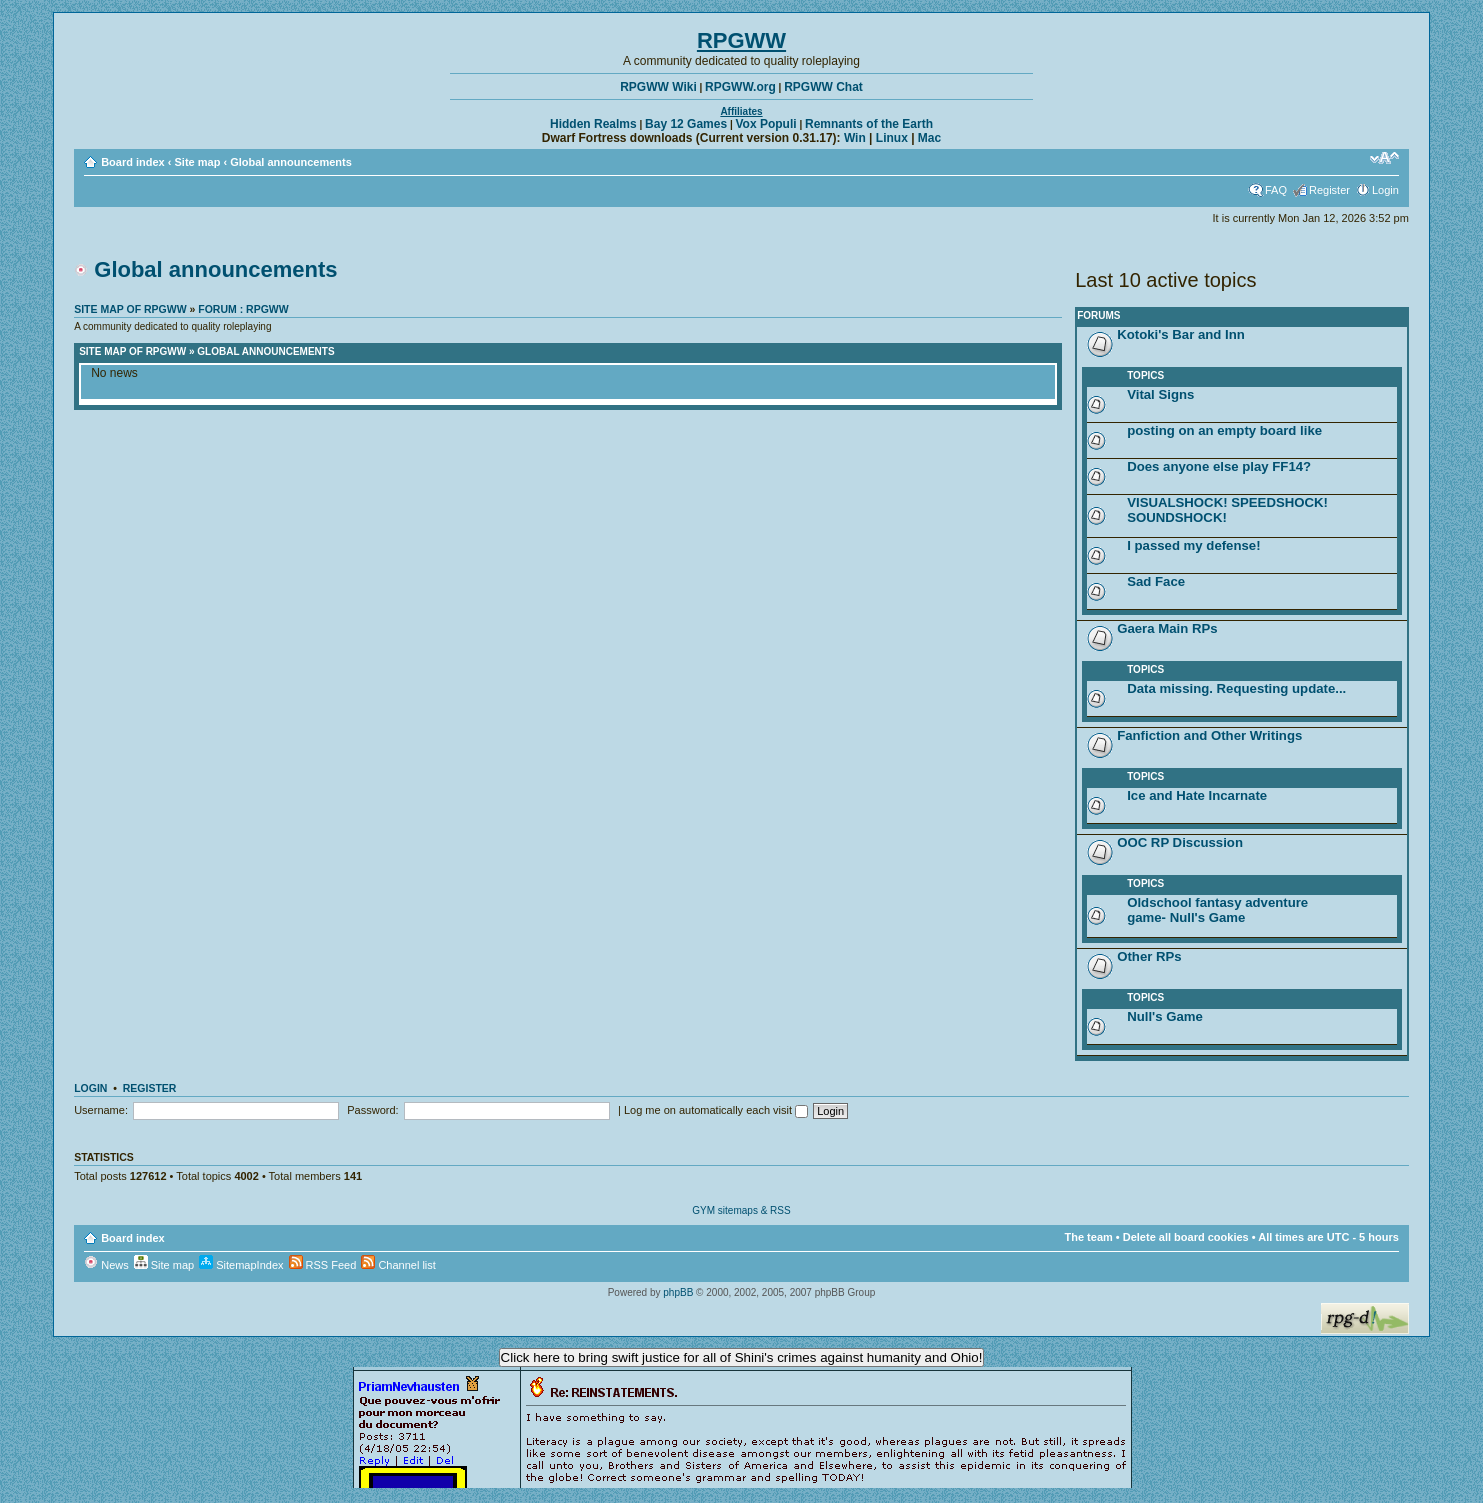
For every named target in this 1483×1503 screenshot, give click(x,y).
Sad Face (1156, 581)
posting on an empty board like (1224, 430)
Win (855, 138)
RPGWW (741, 40)
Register (1329, 190)
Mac (929, 138)
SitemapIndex (241, 1265)
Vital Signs (1160, 394)
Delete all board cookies (1186, 1237)
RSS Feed (323, 1265)
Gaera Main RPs (1167, 628)
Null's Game (1165, 1016)
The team (1088, 1237)
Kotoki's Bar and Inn (1181, 334)
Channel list (398, 1265)
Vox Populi (765, 124)
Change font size (1384, 158)
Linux (892, 138)
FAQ (1276, 190)
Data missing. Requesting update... (1236, 688)
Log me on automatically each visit (716, 1110)
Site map (198, 162)
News (106, 1265)
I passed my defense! (1193, 545)
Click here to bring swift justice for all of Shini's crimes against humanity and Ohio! (742, 1357)
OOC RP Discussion (1180, 842)
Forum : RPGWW (243, 309)
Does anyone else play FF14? (1219, 466)
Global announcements (291, 162)
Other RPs (1149, 956)
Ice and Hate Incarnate (1197, 795)
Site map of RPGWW (130, 309)
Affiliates (741, 111)
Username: (101, 1110)
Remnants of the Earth (869, 124)
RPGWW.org (740, 87)
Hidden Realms (593, 124)
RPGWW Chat (823, 87)
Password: (372, 1110)
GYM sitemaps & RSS (741, 1210)
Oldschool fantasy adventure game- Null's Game (1217, 910)
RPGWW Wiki (658, 87)
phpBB (678, 1292)
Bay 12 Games (686, 124)
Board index (133, 162)
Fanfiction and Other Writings (1209, 735)
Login (1385, 190)
